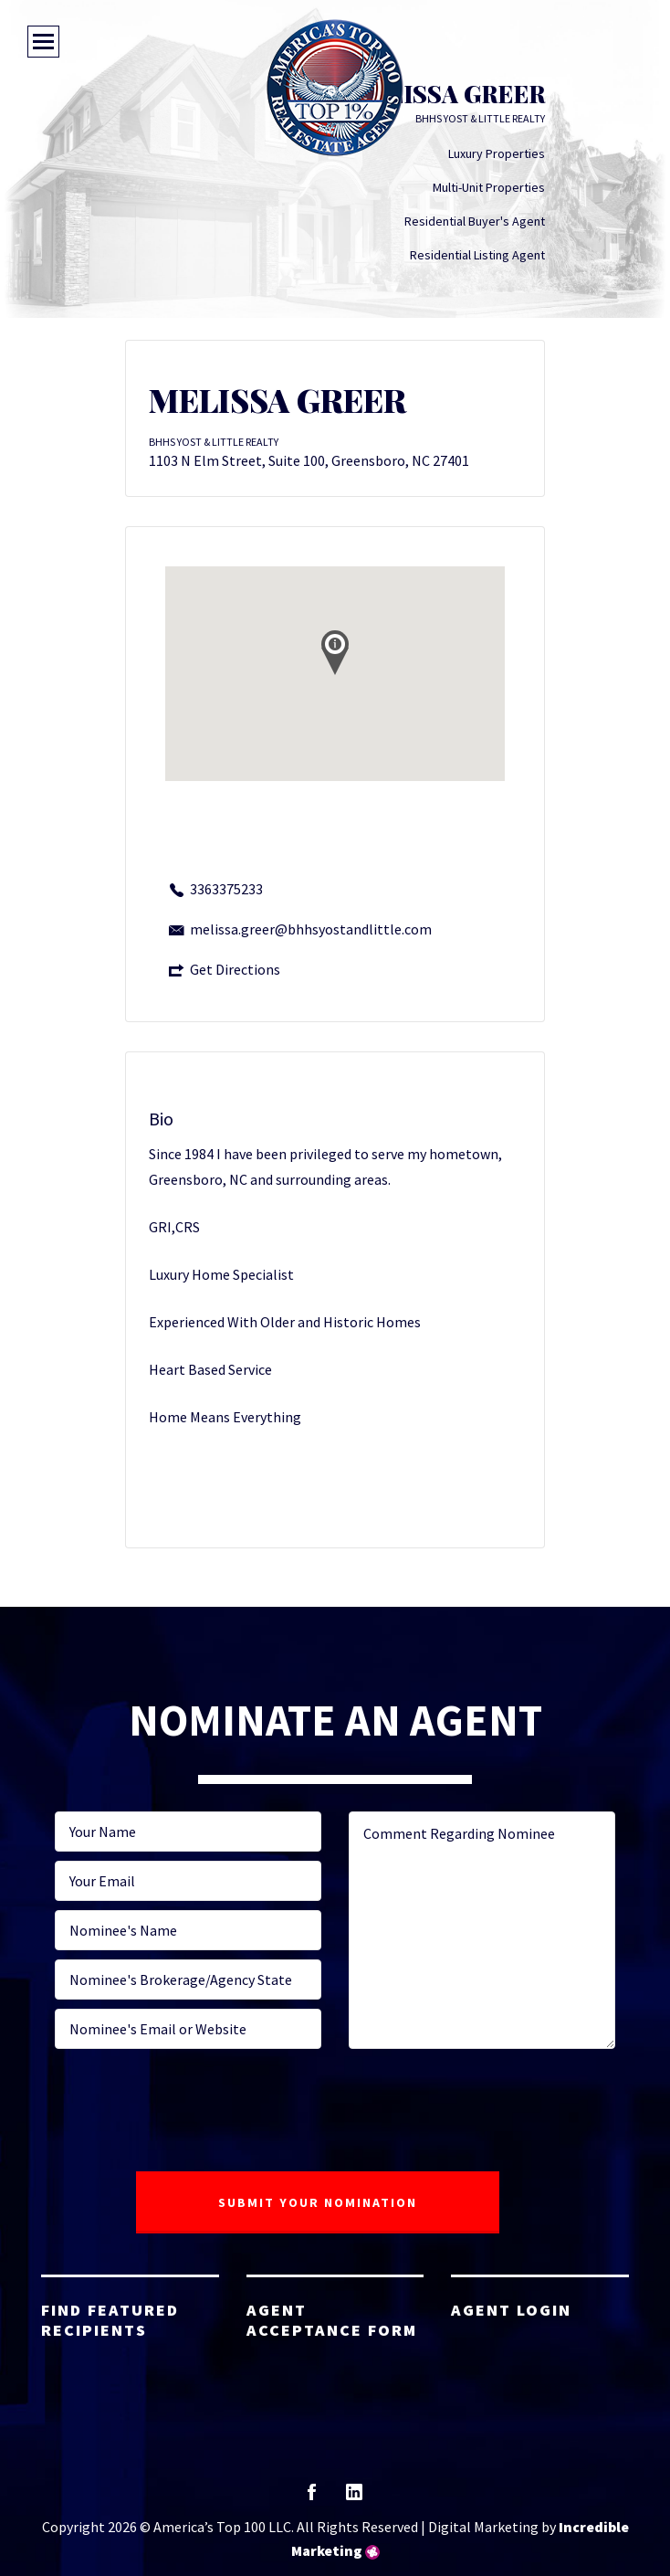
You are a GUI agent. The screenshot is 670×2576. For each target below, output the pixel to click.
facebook (312, 2498)
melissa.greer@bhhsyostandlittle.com (311, 929)
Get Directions (235, 969)
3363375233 (226, 889)
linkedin (354, 2498)
